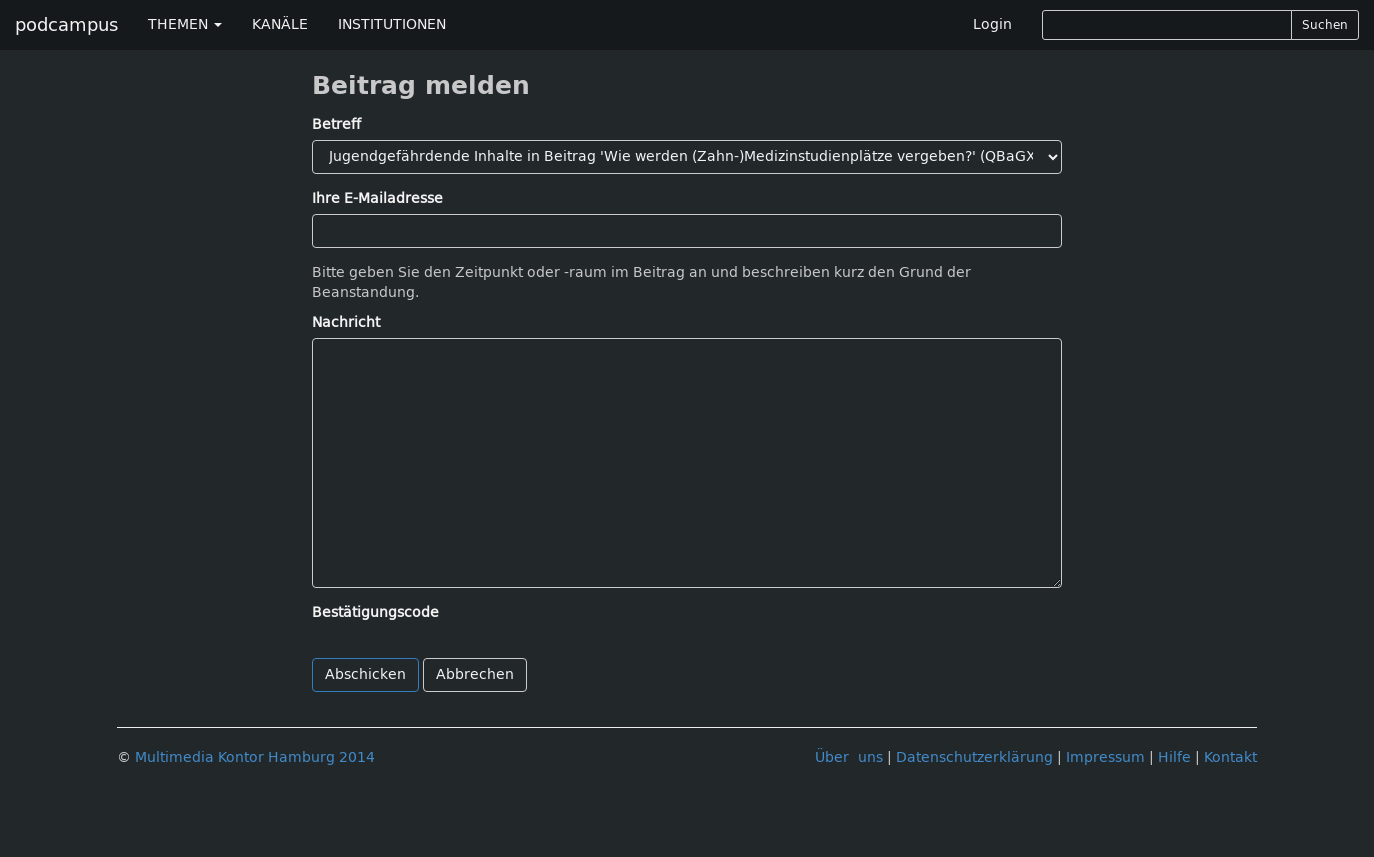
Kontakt (1230, 757)
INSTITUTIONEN (392, 24)
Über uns (849, 757)
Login (992, 24)
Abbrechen (475, 674)
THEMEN (185, 24)
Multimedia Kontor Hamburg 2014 (255, 757)
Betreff (336, 124)
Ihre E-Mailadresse (377, 198)
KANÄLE (280, 24)
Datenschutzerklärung (974, 757)
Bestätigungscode (375, 612)
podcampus (66, 25)
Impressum (1105, 757)
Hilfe (1174, 757)
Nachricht (346, 322)
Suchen (1325, 25)
